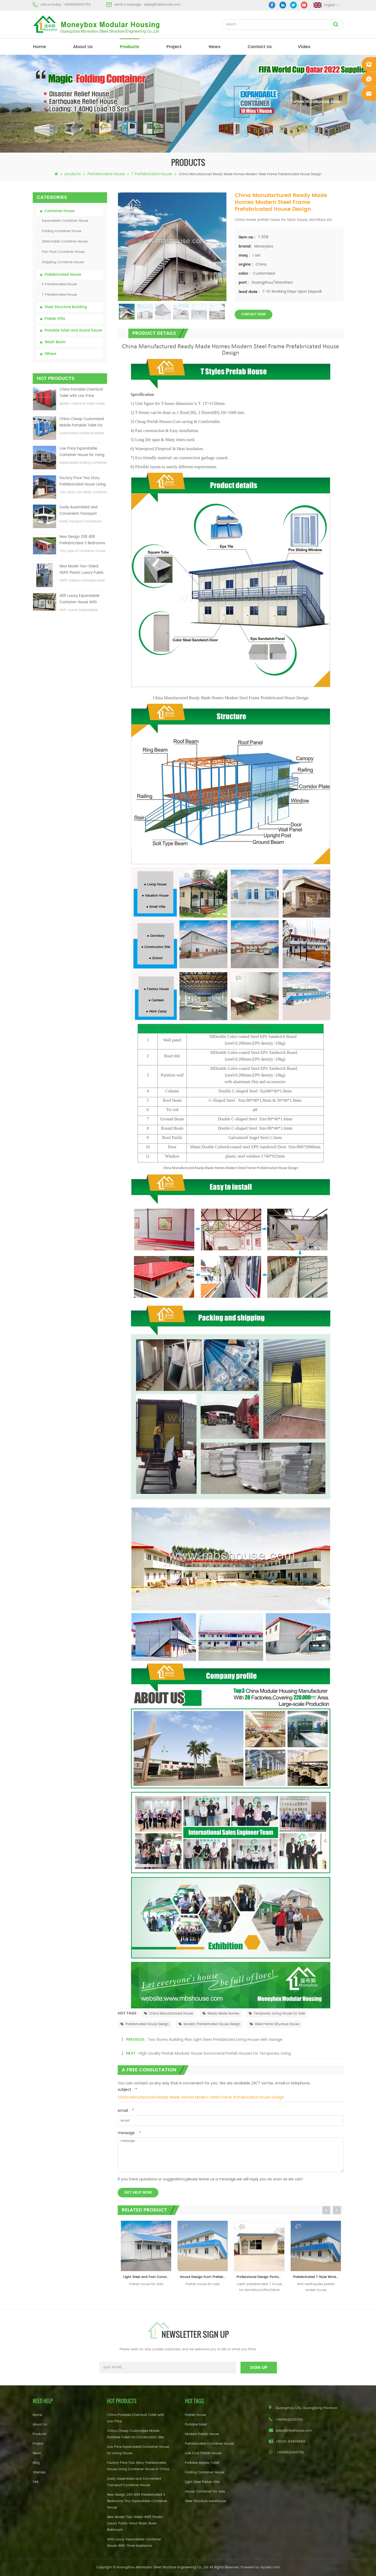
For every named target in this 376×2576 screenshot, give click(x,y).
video (304, 46)
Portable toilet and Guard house (73, 330)
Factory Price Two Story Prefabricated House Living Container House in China (83, 481)
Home (37, 2415)
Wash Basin (55, 342)
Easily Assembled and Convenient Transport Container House (79, 511)
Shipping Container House (61, 262)
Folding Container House (59, 231)
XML (36, 2482)
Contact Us (260, 46)
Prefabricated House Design (144, 2024)
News (215, 46)
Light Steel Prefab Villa (202, 2482)
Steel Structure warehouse (205, 2501)
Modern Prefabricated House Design (209, 2024)
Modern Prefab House (202, 2434)
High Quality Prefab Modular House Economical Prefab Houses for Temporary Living (215, 2053)
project (173, 46)
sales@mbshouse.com (162, 4)
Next (337, 2210)
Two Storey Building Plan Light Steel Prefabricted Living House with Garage (215, 2040)
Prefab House (195, 2415)
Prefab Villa (55, 319)
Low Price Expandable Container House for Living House (82, 452)
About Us (83, 46)
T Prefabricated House (152, 174)
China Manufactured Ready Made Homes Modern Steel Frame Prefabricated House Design (201, 2097)
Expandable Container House (63, 220)
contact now (253, 314)
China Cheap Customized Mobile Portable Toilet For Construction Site (82, 422)
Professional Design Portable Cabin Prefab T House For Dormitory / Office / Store (260, 2277)
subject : (127, 2090)
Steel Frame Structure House (274, 2024)
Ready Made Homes (220, 2013)
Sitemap (39, 2472)
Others (50, 354)
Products (40, 2434)
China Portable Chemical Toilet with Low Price (81, 393)
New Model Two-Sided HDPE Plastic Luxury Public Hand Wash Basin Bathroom (82, 570)
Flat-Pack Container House (61, 251)
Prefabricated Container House (209, 2443)
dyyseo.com (270, 2567)
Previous (326, 2210)
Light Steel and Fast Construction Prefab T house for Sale (147, 2277)
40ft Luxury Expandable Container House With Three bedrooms (79, 599)
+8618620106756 (77, 4)
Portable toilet (196, 2424)
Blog (36, 2462)
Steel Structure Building (66, 307)
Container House (60, 211)
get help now (138, 2192)
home (39, 46)
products (129, 46)
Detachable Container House (63, 241)
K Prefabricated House (57, 284)
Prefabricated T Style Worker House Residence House (317, 2277)
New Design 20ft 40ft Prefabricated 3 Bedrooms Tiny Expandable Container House (83, 540)
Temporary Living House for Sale (277, 2013)
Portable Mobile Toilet (202, 2462)
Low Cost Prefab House (203, 2453)
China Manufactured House (168, 2013)
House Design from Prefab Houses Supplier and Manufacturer (204, 2277)
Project (38, 2443)
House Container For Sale (205, 2491)
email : (126, 2111)
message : (129, 2133)
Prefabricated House (106, 174)
